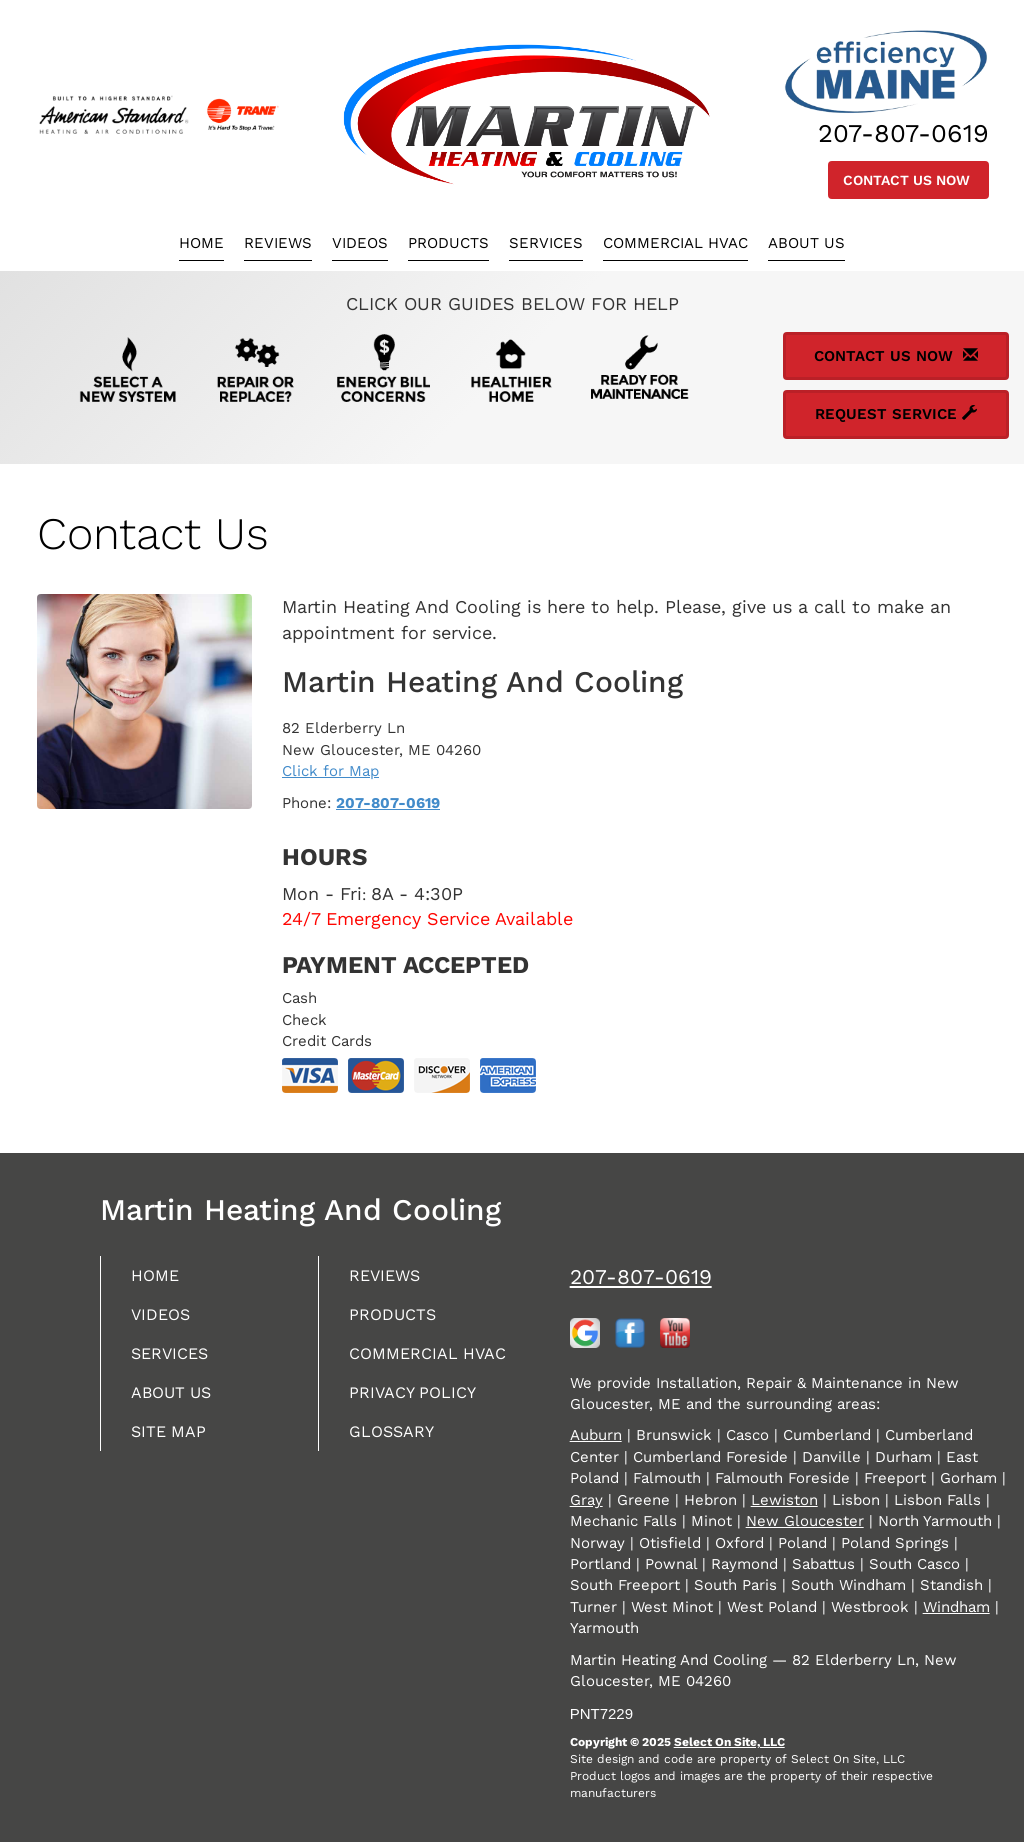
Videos (360, 243)
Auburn (596, 1435)
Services (546, 243)
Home (201, 243)
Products (448, 243)
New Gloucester (805, 1521)
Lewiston (784, 1500)
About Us (806, 243)
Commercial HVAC (675, 243)
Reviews (278, 243)
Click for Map (330, 771)
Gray (586, 1500)
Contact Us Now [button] (908, 180)
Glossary (396, 1461)
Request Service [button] (896, 414)
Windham (956, 1607)
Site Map (172, 1461)
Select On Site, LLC (729, 1742)
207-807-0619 (388, 803)
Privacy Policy (419, 1420)
